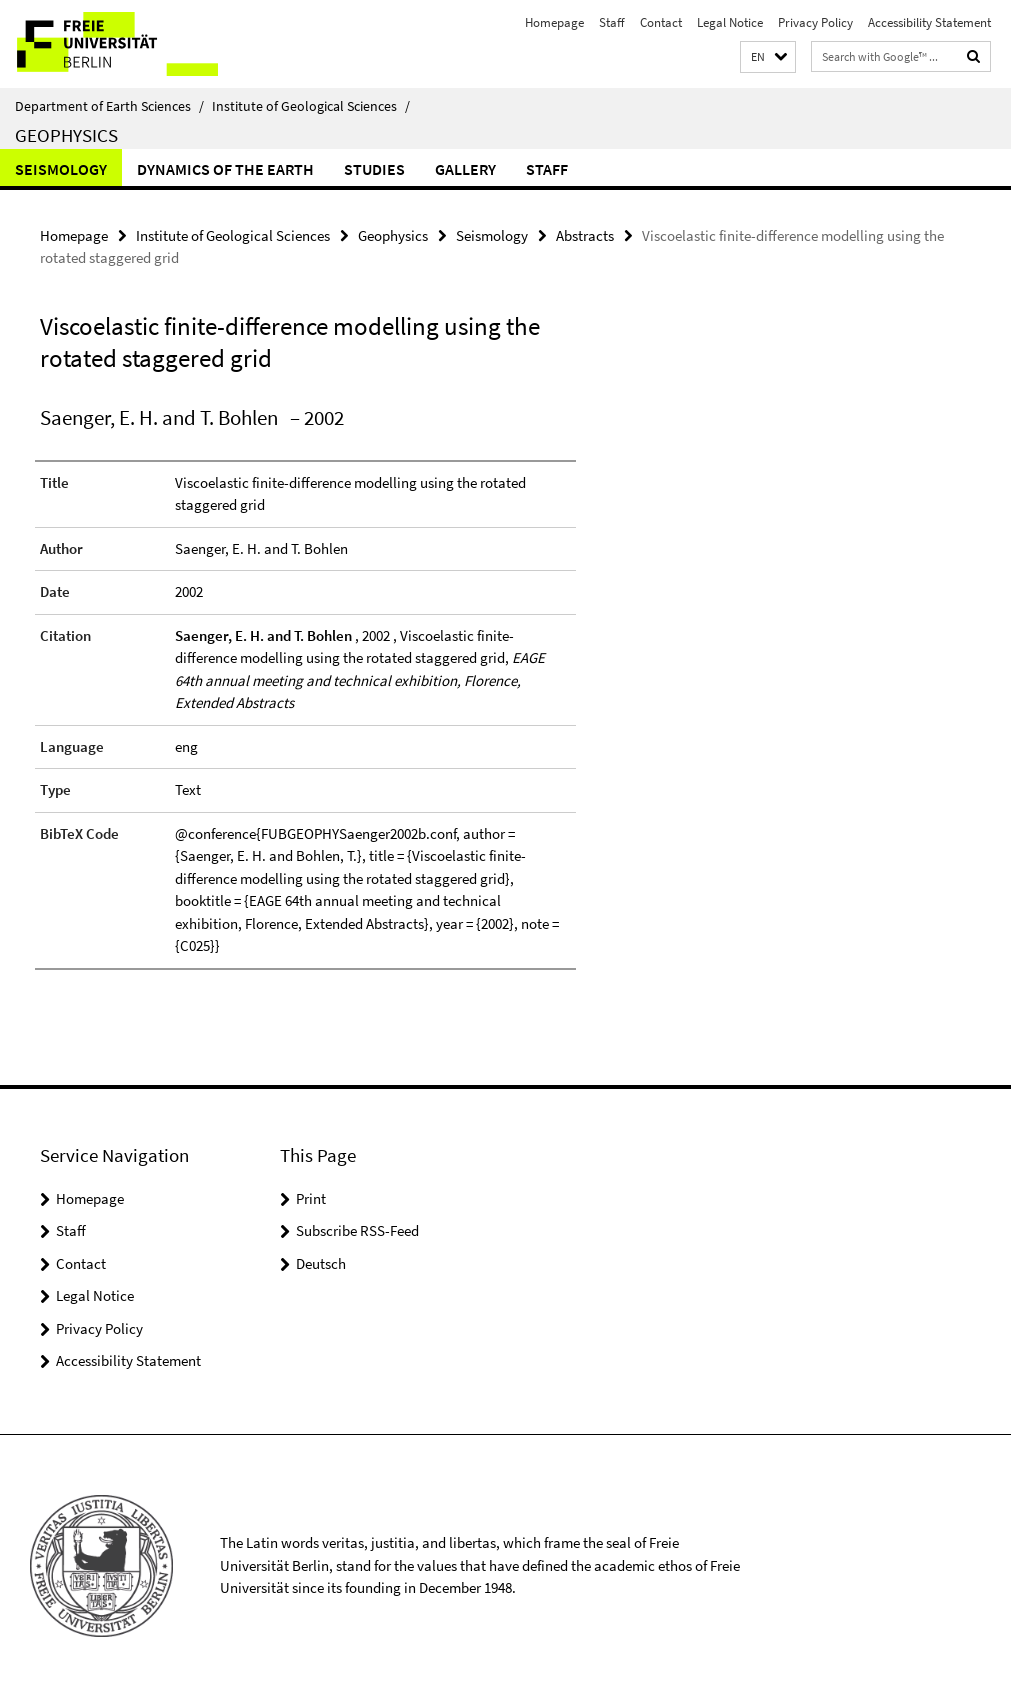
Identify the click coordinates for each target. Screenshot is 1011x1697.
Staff (612, 22)
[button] (768, 57)
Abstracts (585, 235)
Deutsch (321, 1263)
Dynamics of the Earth (225, 169)
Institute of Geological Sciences (311, 106)
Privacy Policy (815, 22)
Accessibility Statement (929, 22)
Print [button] (311, 1198)
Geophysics (66, 135)
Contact (661, 22)
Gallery (465, 169)
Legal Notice (730, 22)
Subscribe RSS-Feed (357, 1230)
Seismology (61, 169)
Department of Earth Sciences (109, 106)
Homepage (554, 22)
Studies (374, 169)
